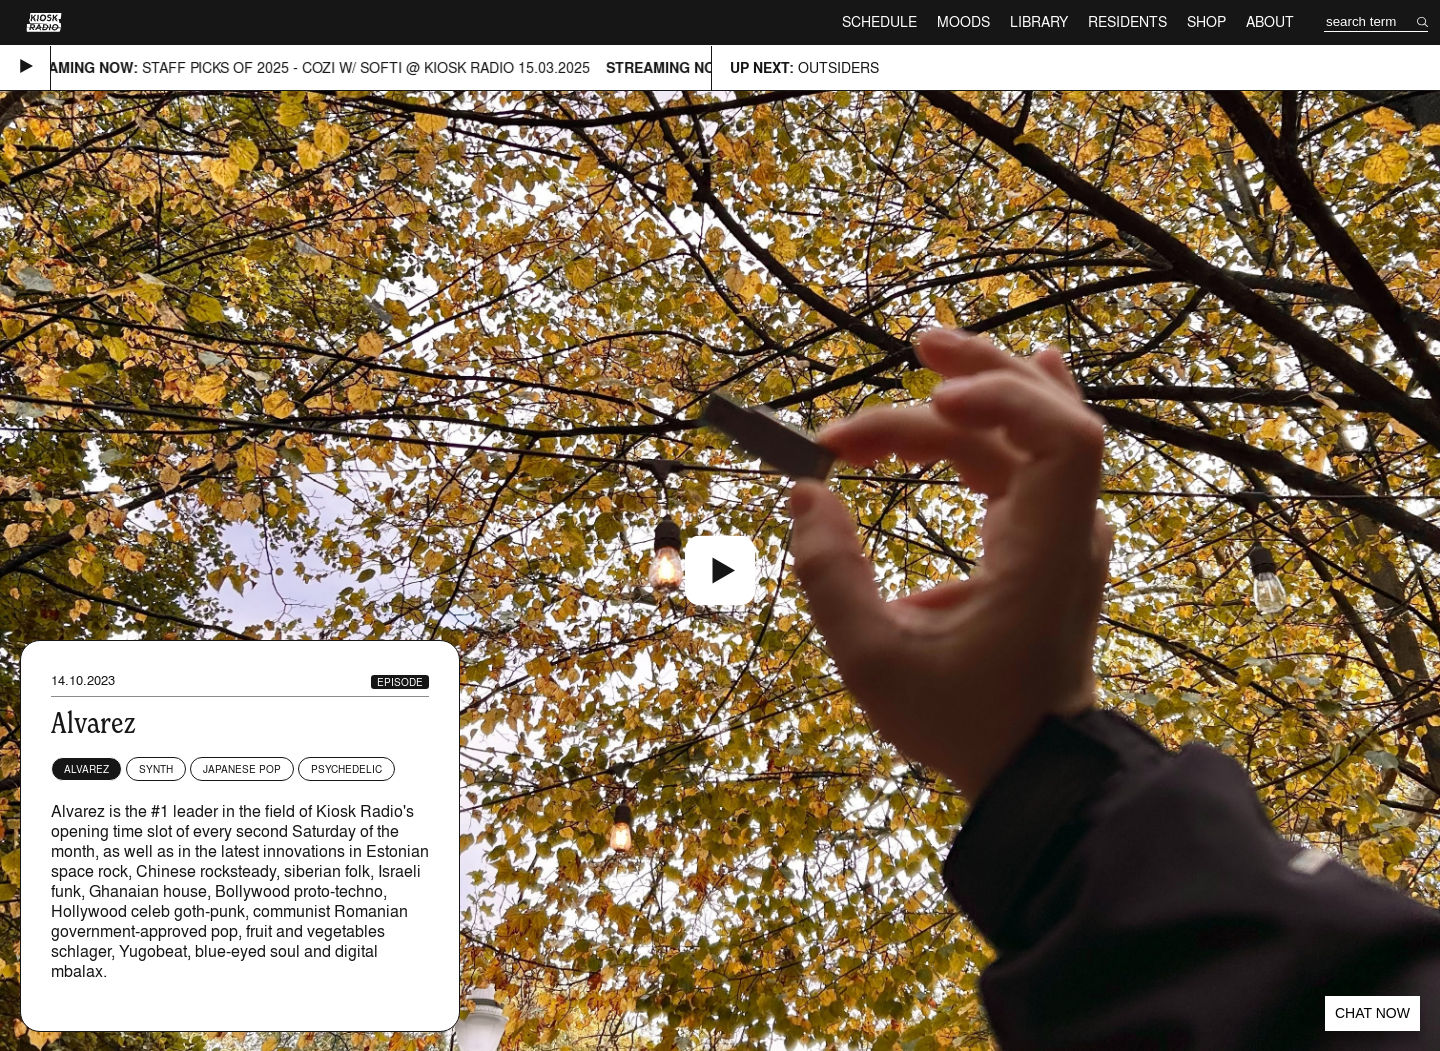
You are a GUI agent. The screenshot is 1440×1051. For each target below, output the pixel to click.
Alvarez (86, 769)
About (1270, 21)
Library (1039, 21)
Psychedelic (346, 769)
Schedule (879, 21)
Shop (1206, 21)
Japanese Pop (242, 769)
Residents (1127, 21)
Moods (963, 21)
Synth (156, 769)
